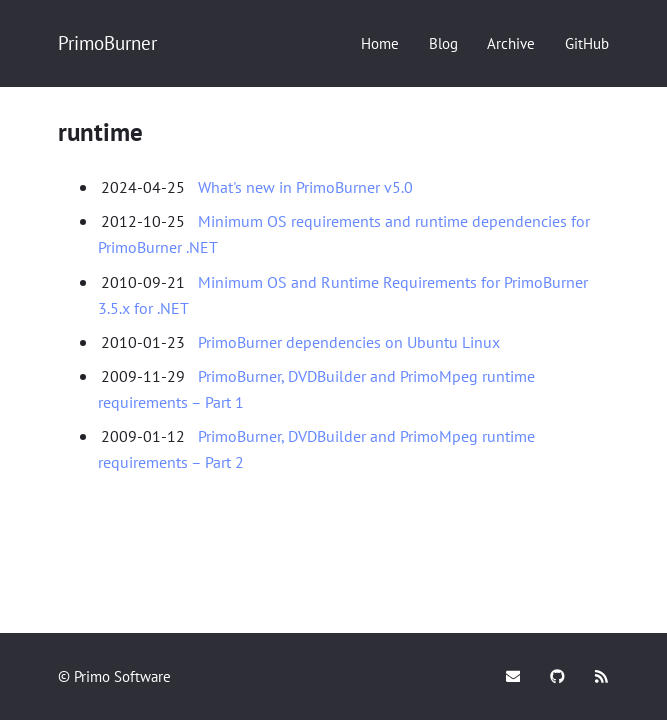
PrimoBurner (107, 42)
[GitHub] (587, 43)
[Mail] (513, 676)
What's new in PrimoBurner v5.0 (305, 186)
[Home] (380, 43)
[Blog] (443, 43)
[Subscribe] (601, 676)
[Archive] (511, 43)
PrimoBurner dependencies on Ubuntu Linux (349, 341)
